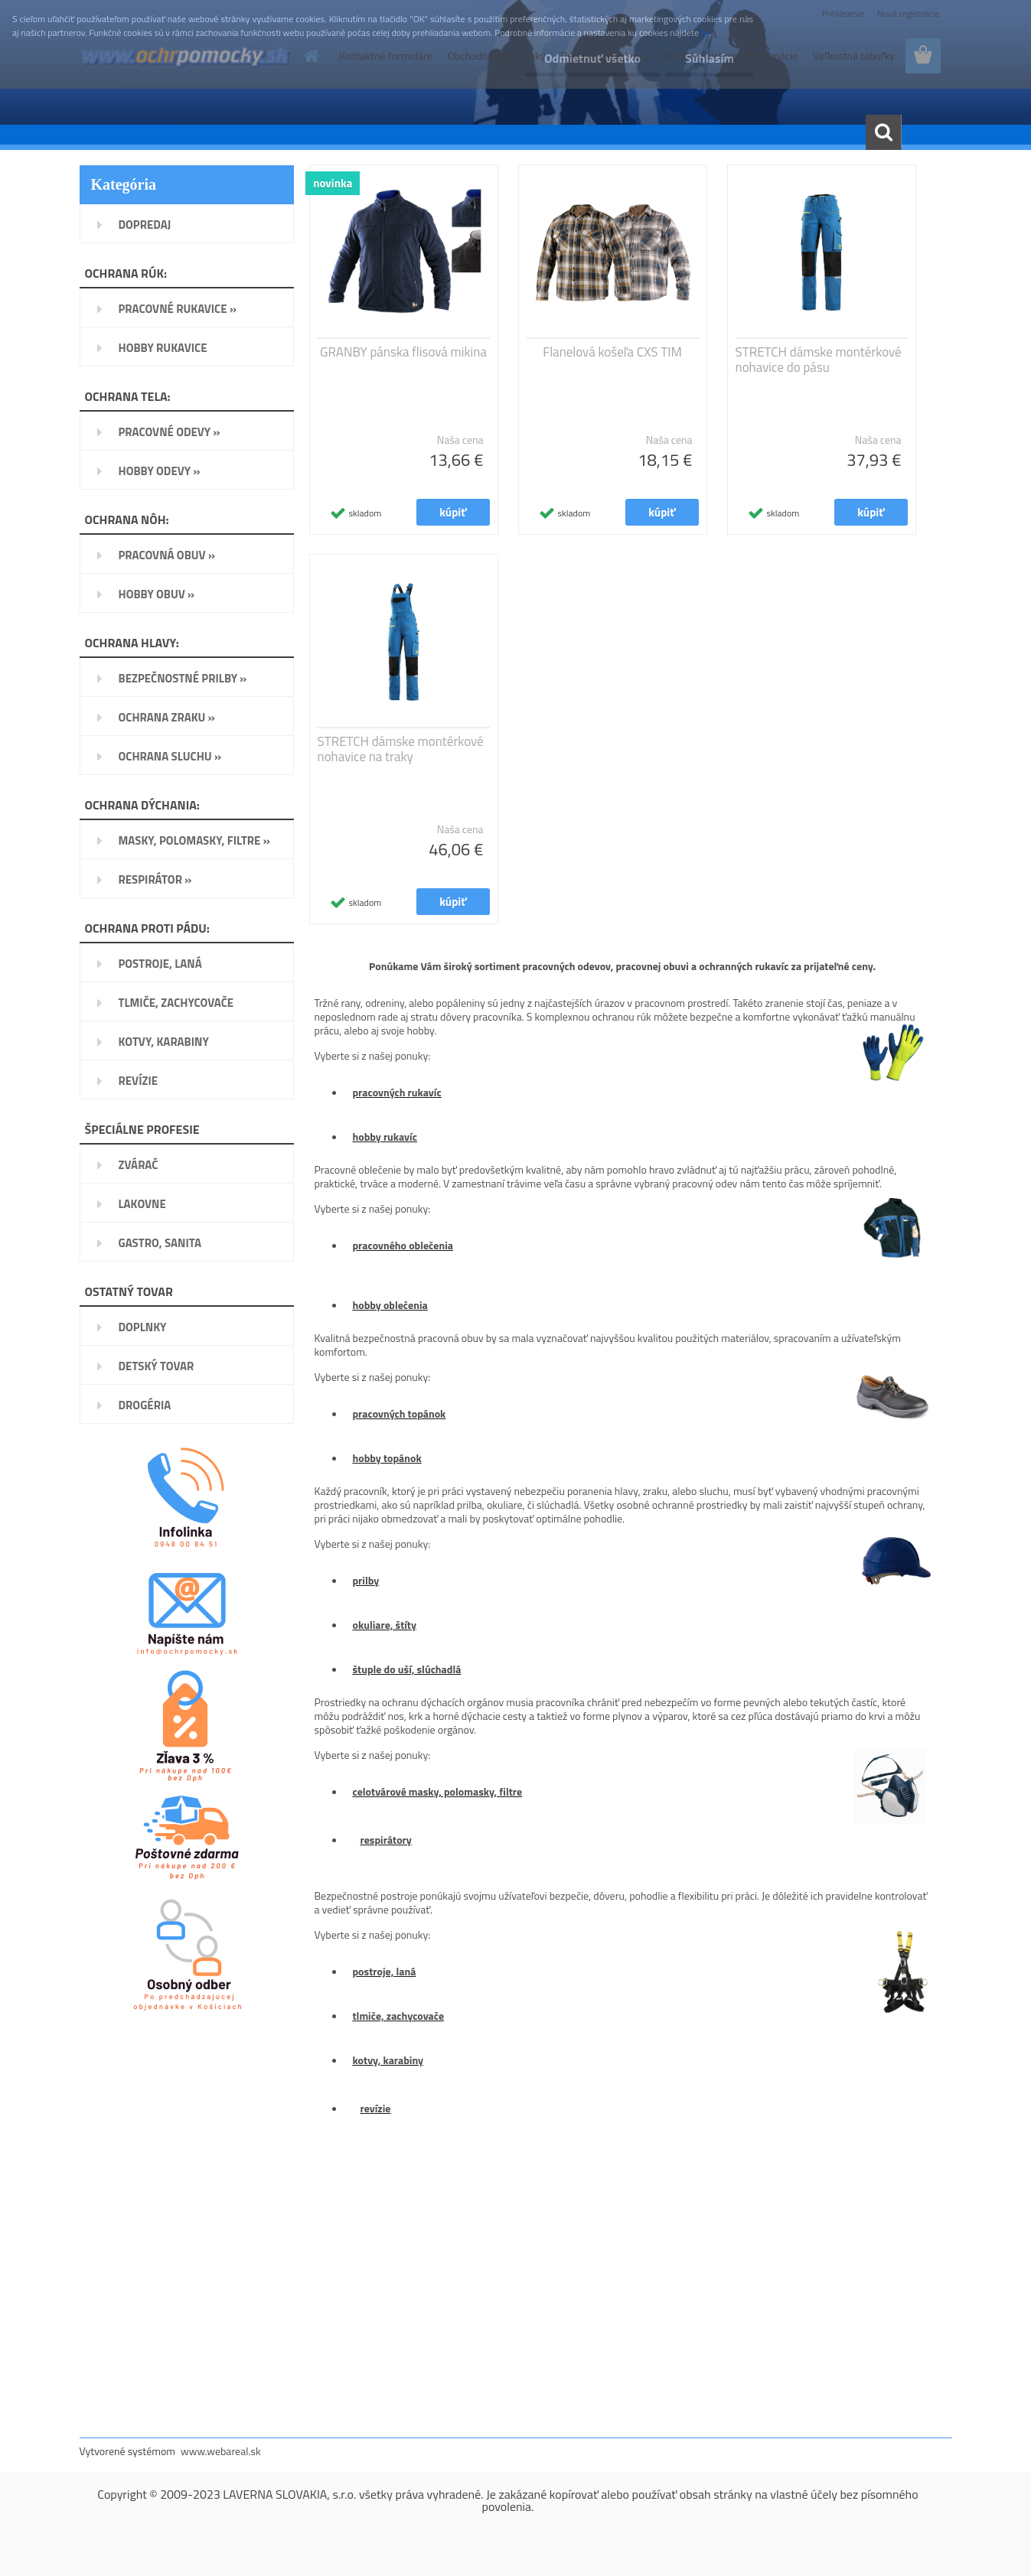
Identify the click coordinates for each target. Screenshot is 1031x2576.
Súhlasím (709, 58)
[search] (883, 132)
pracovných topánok (399, 1413)
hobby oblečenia (390, 1305)
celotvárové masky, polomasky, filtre (438, 1791)
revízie (376, 2108)
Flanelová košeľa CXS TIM (612, 352)
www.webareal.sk (221, 2451)
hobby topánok (387, 1458)
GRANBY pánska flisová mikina (403, 352)
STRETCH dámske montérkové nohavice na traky (401, 749)
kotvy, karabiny (388, 2060)
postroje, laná (384, 1971)
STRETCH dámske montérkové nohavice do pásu (819, 359)
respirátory (386, 1840)
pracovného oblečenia (403, 1245)
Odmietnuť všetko (592, 58)
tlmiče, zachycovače (399, 2016)
